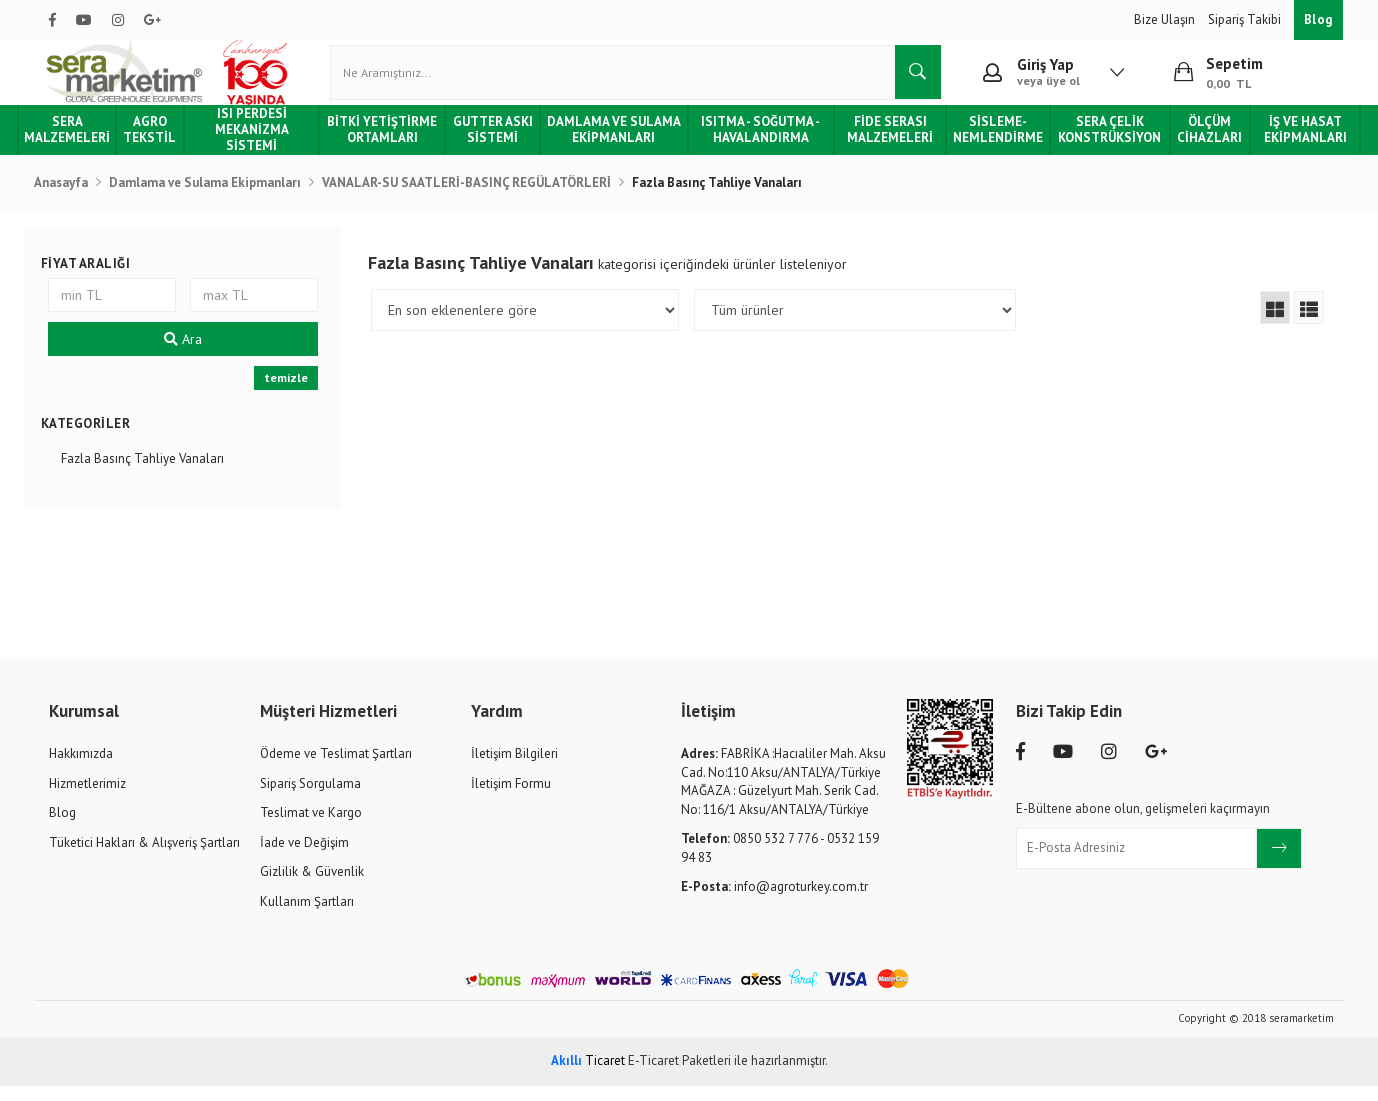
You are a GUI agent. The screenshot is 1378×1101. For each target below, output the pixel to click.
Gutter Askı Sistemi (499, 144)
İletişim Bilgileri (514, 768)
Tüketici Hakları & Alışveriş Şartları (144, 857)
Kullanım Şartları (307, 916)
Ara (191, 355)
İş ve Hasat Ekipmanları (1289, 144)
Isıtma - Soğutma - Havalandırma (759, 144)
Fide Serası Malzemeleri (885, 144)
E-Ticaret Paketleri (679, 1075)
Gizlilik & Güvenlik (312, 887)
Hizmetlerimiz (87, 798)
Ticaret (588, 1075)
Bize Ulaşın (1166, 19)
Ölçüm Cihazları (1196, 144)
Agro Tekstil (166, 144)
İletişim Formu (511, 798)
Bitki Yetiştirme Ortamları (392, 144)
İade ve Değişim (304, 857)
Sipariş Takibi (1246, 19)
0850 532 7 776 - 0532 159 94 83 (780, 864)
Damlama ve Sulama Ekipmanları (616, 145)
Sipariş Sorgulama (310, 798)
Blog (1318, 19)
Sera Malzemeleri (84, 144)
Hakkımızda (81, 768)
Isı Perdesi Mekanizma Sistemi (265, 145)
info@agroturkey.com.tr (774, 902)
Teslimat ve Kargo (311, 827)
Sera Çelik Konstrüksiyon (1099, 144)
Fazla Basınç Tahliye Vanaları (152, 473)
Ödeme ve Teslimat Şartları (336, 768)
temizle (291, 393)
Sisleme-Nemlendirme (990, 144)
